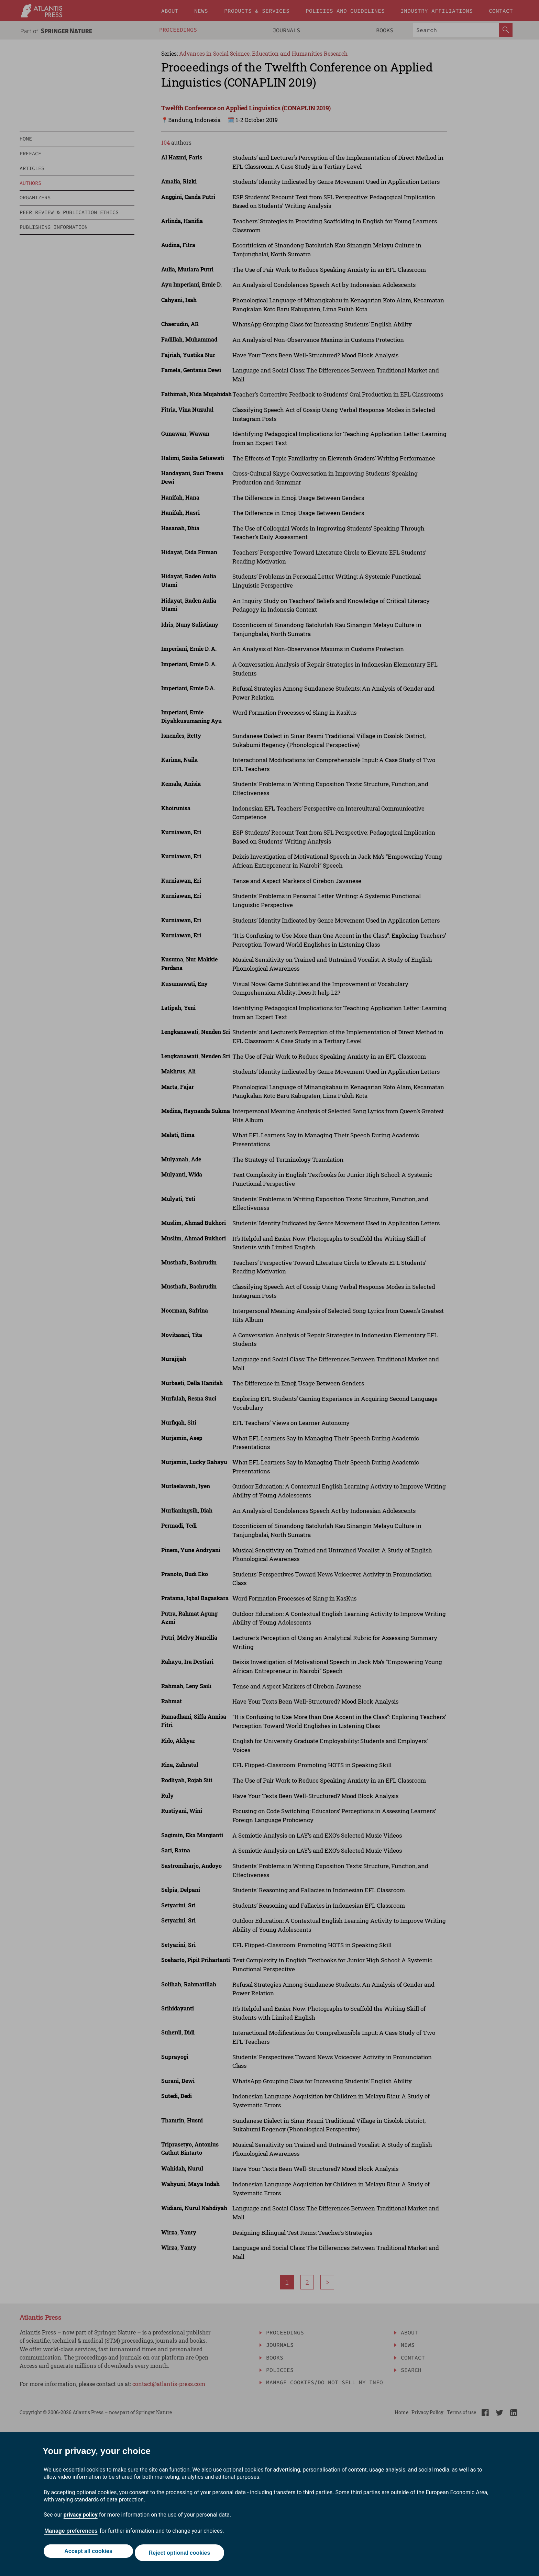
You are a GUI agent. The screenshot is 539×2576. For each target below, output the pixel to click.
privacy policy (81, 2518)
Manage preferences (71, 2534)
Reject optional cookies (181, 2554)
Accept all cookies (87, 2554)
